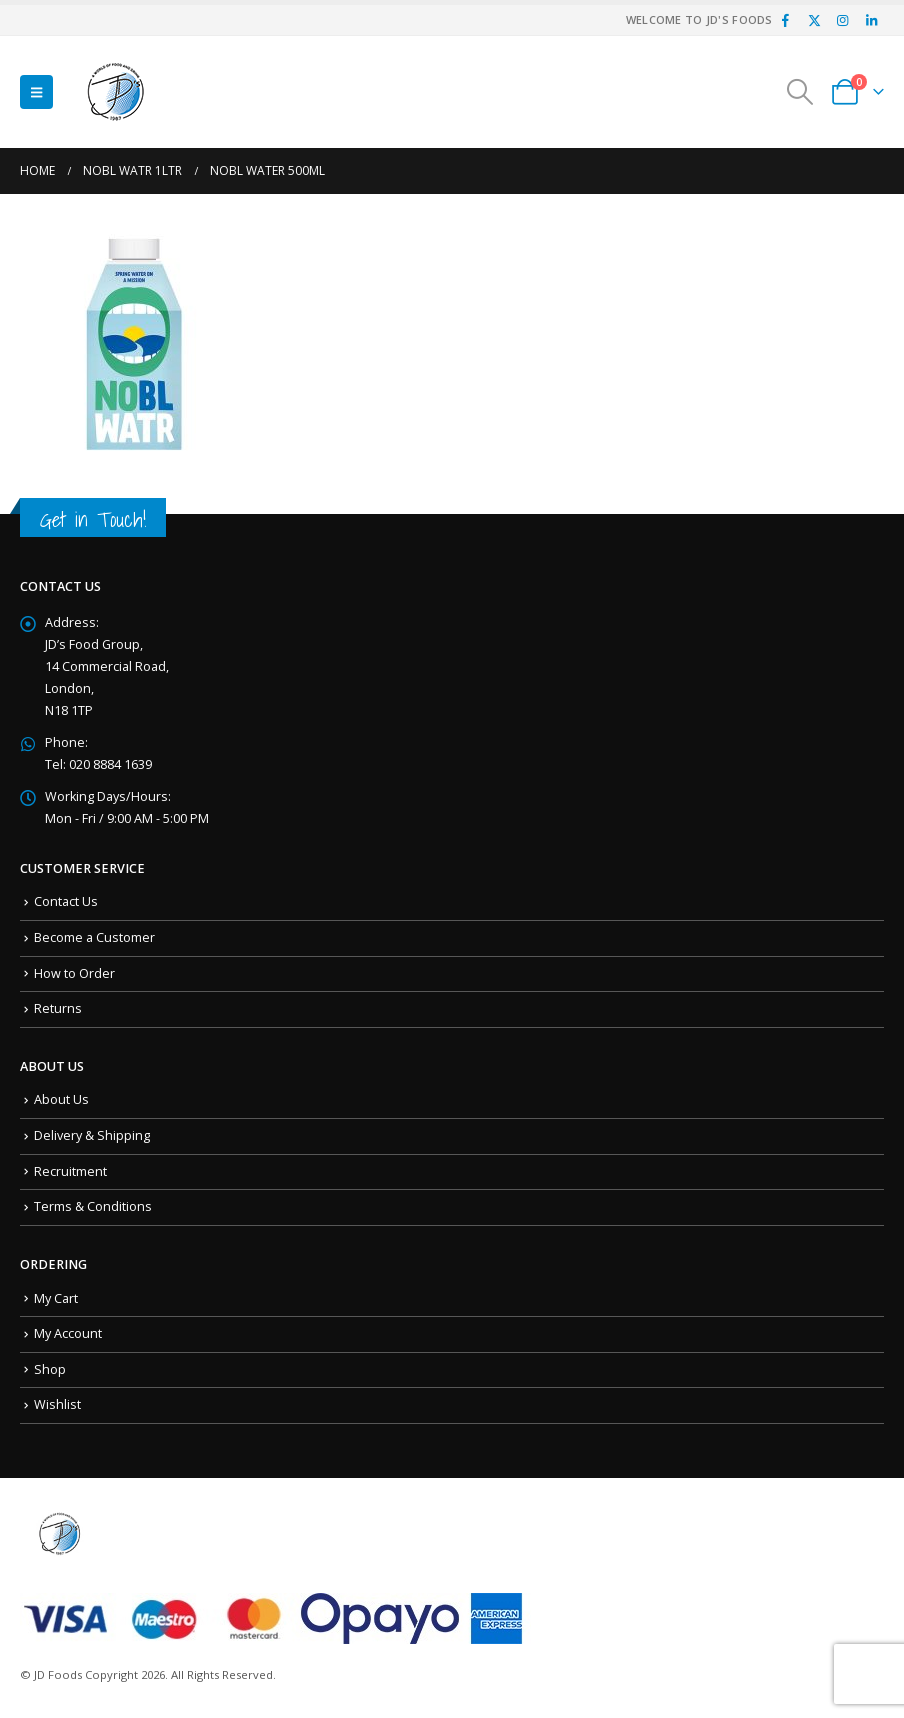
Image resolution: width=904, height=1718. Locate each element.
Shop (50, 1369)
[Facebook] (786, 20)
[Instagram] (843, 20)
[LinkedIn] (871, 20)
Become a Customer (94, 937)
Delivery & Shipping (92, 1135)
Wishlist (57, 1404)
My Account (68, 1333)
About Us (61, 1099)
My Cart (56, 1298)
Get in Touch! (93, 519)
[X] (814, 20)
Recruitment (70, 1171)
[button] (36, 92)
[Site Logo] (116, 92)
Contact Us (66, 901)
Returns (58, 1008)
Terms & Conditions (93, 1206)
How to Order (74, 973)
